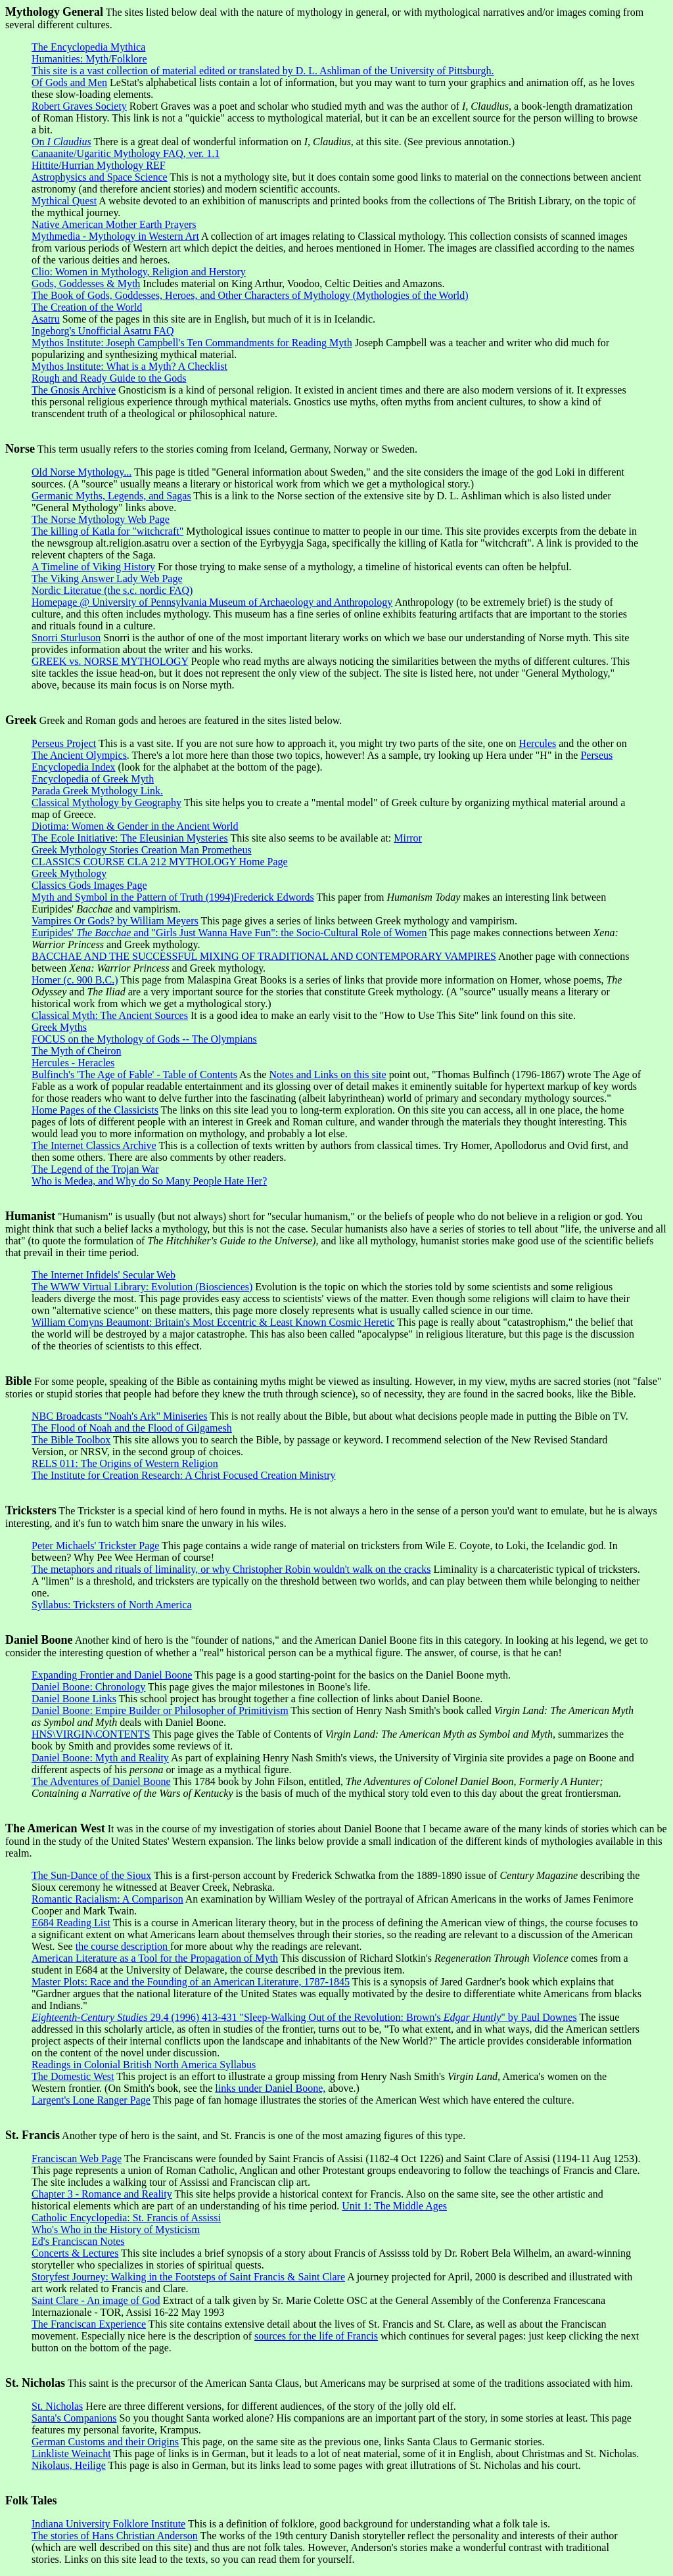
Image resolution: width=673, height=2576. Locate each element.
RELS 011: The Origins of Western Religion (125, 1463)
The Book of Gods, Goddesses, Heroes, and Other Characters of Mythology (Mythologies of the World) (250, 295)
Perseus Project (64, 743)
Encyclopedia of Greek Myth (93, 778)
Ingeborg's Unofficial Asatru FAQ (103, 330)
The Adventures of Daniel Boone (101, 1781)
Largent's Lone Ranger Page (91, 2100)
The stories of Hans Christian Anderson (115, 2535)
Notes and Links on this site (327, 1074)
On (61, 141)
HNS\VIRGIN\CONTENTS (91, 1734)
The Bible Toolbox (71, 1439)
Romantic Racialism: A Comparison (107, 1899)
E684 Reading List (71, 1922)
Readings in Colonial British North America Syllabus (144, 2064)
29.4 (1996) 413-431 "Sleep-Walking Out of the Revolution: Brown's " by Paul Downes (304, 2017)
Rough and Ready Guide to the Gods (109, 378)
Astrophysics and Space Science (100, 177)
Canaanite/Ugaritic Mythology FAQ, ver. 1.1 (126, 153)
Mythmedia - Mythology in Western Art (115, 236)
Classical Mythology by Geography (106, 802)
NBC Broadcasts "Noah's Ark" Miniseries (119, 1416)
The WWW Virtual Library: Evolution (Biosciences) (142, 1286)
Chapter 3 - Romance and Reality (102, 2194)
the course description (123, 1946)
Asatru (46, 319)
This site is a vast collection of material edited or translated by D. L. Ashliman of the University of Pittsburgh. (263, 70)
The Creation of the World (87, 307)
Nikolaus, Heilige (69, 2465)
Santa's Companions (74, 2418)
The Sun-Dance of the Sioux (91, 1875)
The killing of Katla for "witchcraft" (107, 531)
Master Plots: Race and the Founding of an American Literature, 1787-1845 (191, 1981)
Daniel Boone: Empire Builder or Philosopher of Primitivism (160, 1710)
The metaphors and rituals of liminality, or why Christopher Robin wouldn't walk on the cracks (231, 1569)
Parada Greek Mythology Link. (97, 790)
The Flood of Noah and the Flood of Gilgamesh (132, 1428)
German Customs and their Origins (105, 2441)
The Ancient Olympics (79, 755)
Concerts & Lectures (75, 2253)
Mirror (408, 838)
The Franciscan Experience (89, 2324)
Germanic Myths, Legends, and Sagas (111, 495)
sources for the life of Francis (316, 2335)
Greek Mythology (69, 873)
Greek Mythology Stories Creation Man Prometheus (142, 849)
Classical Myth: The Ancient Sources (110, 1015)
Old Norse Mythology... (81, 472)
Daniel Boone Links (74, 1698)
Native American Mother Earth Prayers (114, 224)
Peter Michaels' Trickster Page (95, 1545)
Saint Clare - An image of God (96, 2300)
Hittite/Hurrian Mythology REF (99, 165)
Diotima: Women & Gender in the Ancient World (135, 826)
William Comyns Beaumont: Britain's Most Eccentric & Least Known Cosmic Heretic (213, 1322)
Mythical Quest (64, 200)
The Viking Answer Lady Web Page (107, 578)
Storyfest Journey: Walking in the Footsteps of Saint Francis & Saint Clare (188, 2276)
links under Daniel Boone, (270, 2088)
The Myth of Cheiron (76, 1050)
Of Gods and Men (69, 82)
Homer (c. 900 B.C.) (75, 979)
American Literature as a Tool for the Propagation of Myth (155, 1958)
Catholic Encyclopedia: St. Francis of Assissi (126, 2217)
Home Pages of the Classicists (95, 1110)
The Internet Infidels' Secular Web (103, 1274)
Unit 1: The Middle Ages (394, 2205)
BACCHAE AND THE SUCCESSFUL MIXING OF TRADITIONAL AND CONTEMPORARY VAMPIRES (264, 956)
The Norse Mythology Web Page (101, 519)
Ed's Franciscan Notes (78, 2241)
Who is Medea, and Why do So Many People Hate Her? (149, 1180)
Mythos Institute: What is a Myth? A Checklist (129, 366)
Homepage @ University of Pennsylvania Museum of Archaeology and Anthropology (212, 602)
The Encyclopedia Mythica (88, 47)
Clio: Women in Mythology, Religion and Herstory (139, 271)
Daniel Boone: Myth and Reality (100, 1757)
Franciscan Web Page (77, 2158)
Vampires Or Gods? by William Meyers (115, 920)
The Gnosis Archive (74, 389)
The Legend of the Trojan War (95, 1169)
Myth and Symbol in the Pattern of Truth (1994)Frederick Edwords (173, 897)
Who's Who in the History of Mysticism (116, 2229)
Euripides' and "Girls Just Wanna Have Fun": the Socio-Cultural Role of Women (229, 932)
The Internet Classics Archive (94, 1145)
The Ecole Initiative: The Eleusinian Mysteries (130, 838)
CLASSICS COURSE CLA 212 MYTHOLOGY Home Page (160, 861)
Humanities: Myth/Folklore (89, 58)
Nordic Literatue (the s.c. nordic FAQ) (112, 590)
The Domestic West (73, 2076)
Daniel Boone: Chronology (88, 1686)
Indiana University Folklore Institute (108, 2523)
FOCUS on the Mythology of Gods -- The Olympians (144, 1039)
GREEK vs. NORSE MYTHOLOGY (110, 661)
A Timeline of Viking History (93, 566)
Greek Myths (59, 1027)
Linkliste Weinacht (71, 2453)
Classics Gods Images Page (89, 885)
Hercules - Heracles (73, 1062)
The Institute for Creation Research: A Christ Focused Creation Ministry (184, 1475)
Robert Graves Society (79, 106)
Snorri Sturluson (66, 637)
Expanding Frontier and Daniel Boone (112, 1675)
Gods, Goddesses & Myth (86, 283)
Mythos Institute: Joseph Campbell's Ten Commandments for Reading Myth (192, 342)
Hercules (537, 743)
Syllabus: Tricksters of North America (112, 1604)
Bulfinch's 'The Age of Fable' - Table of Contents (134, 1074)
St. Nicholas (57, 2406)
